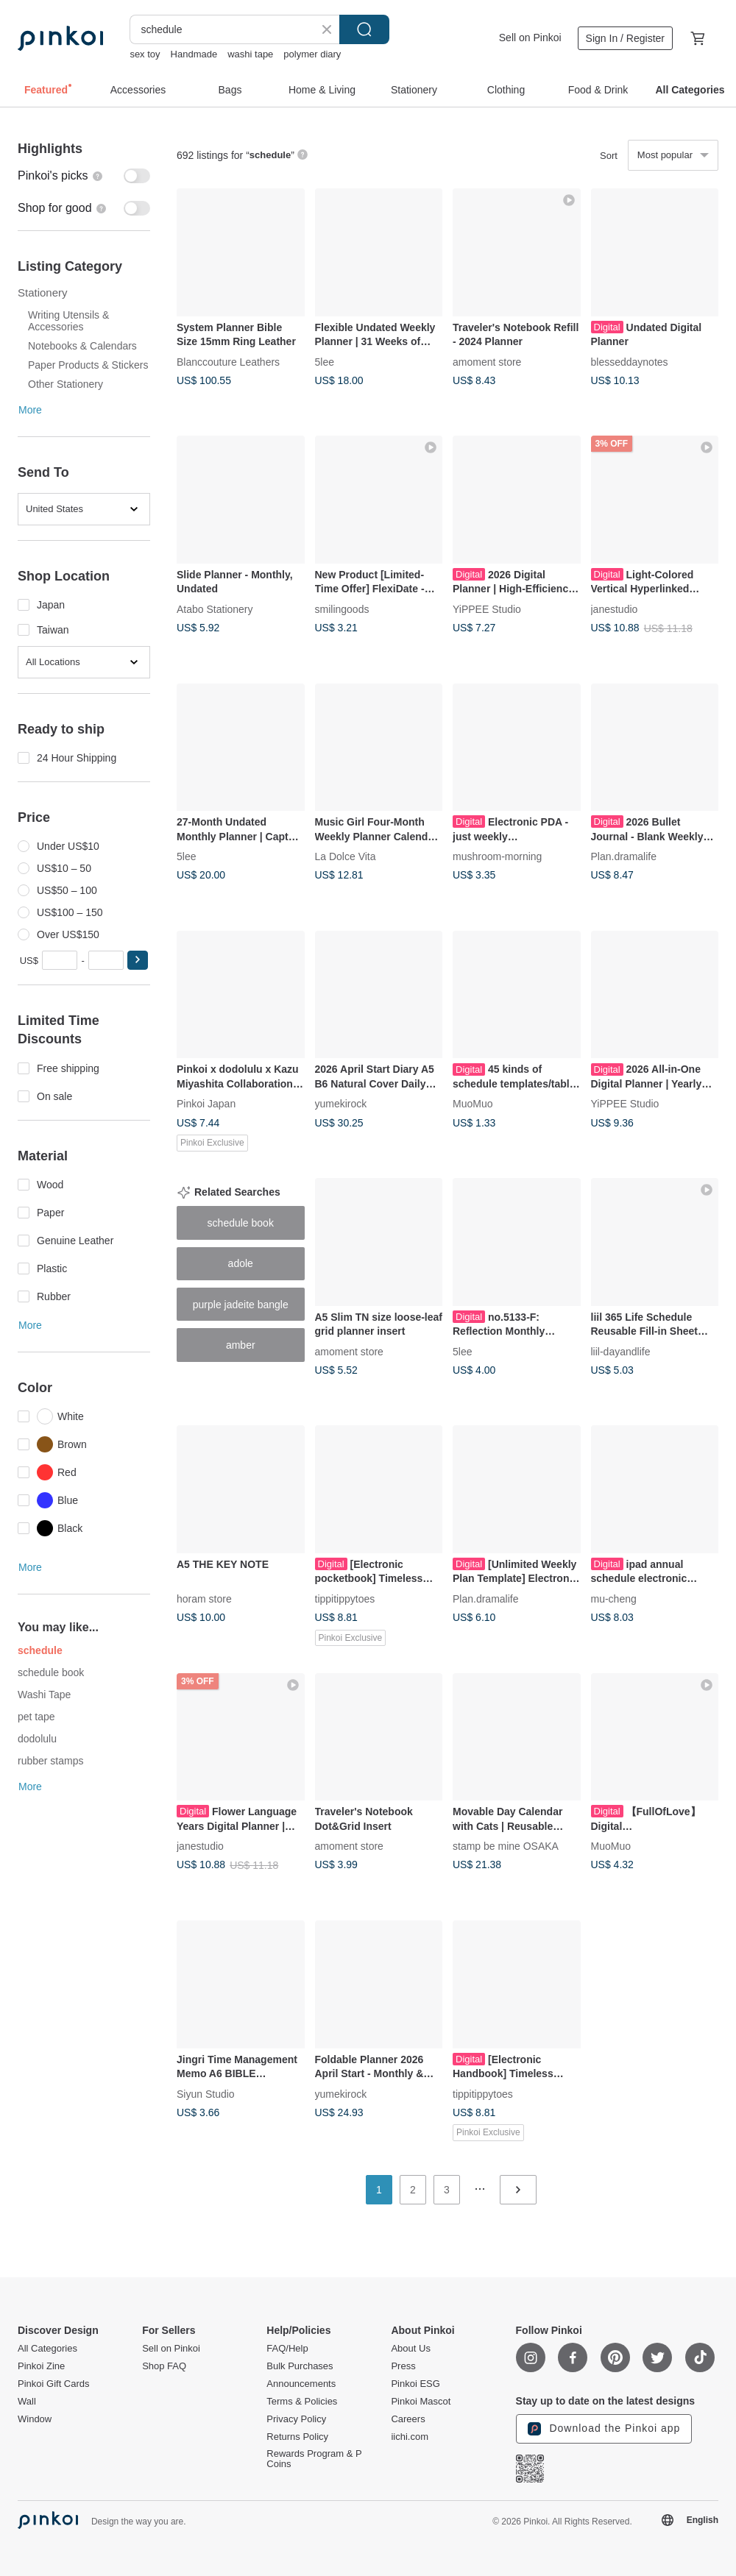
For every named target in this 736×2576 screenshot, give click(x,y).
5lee (324, 361)
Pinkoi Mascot (420, 2401)
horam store (204, 1598)
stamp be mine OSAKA (506, 1846)
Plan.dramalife (624, 856)
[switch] (84, 175)
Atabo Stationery (215, 608)
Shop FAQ (164, 2366)
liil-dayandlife (621, 1351)
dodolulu (37, 1739)
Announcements (301, 2384)
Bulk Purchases (299, 2366)
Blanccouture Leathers (228, 361)
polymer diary (312, 54)
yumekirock (341, 1104)
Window (35, 2419)
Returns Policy (297, 2437)
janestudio (614, 608)
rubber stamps (50, 1761)
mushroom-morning (497, 856)
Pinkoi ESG (415, 2384)
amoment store (487, 361)
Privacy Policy (296, 2419)
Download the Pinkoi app (604, 2428)
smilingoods (342, 608)
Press (403, 2366)
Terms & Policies (301, 2401)
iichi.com (409, 2437)
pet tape (36, 1716)
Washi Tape (44, 1694)
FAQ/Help (287, 2348)
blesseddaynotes (629, 361)
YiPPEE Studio (487, 608)
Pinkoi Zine (41, 2366)
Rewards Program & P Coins (313, 2459)
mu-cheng (614, 1598)
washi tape (250, 54)
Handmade (194, 54)
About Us (410, 2348)
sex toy (145, 54)
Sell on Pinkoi (530, 37)
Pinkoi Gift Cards (54, 2384)
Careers (408, 2419)
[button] (137, 960)
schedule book (51, 1672)
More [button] (30, 410)
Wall (27, 2401)
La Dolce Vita (345, 856)
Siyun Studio (206, 2093)
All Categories (47, 2348)
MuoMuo (472, 1104)
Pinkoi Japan (206, 1104)
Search (364, 29)
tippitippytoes (345, 1598)
